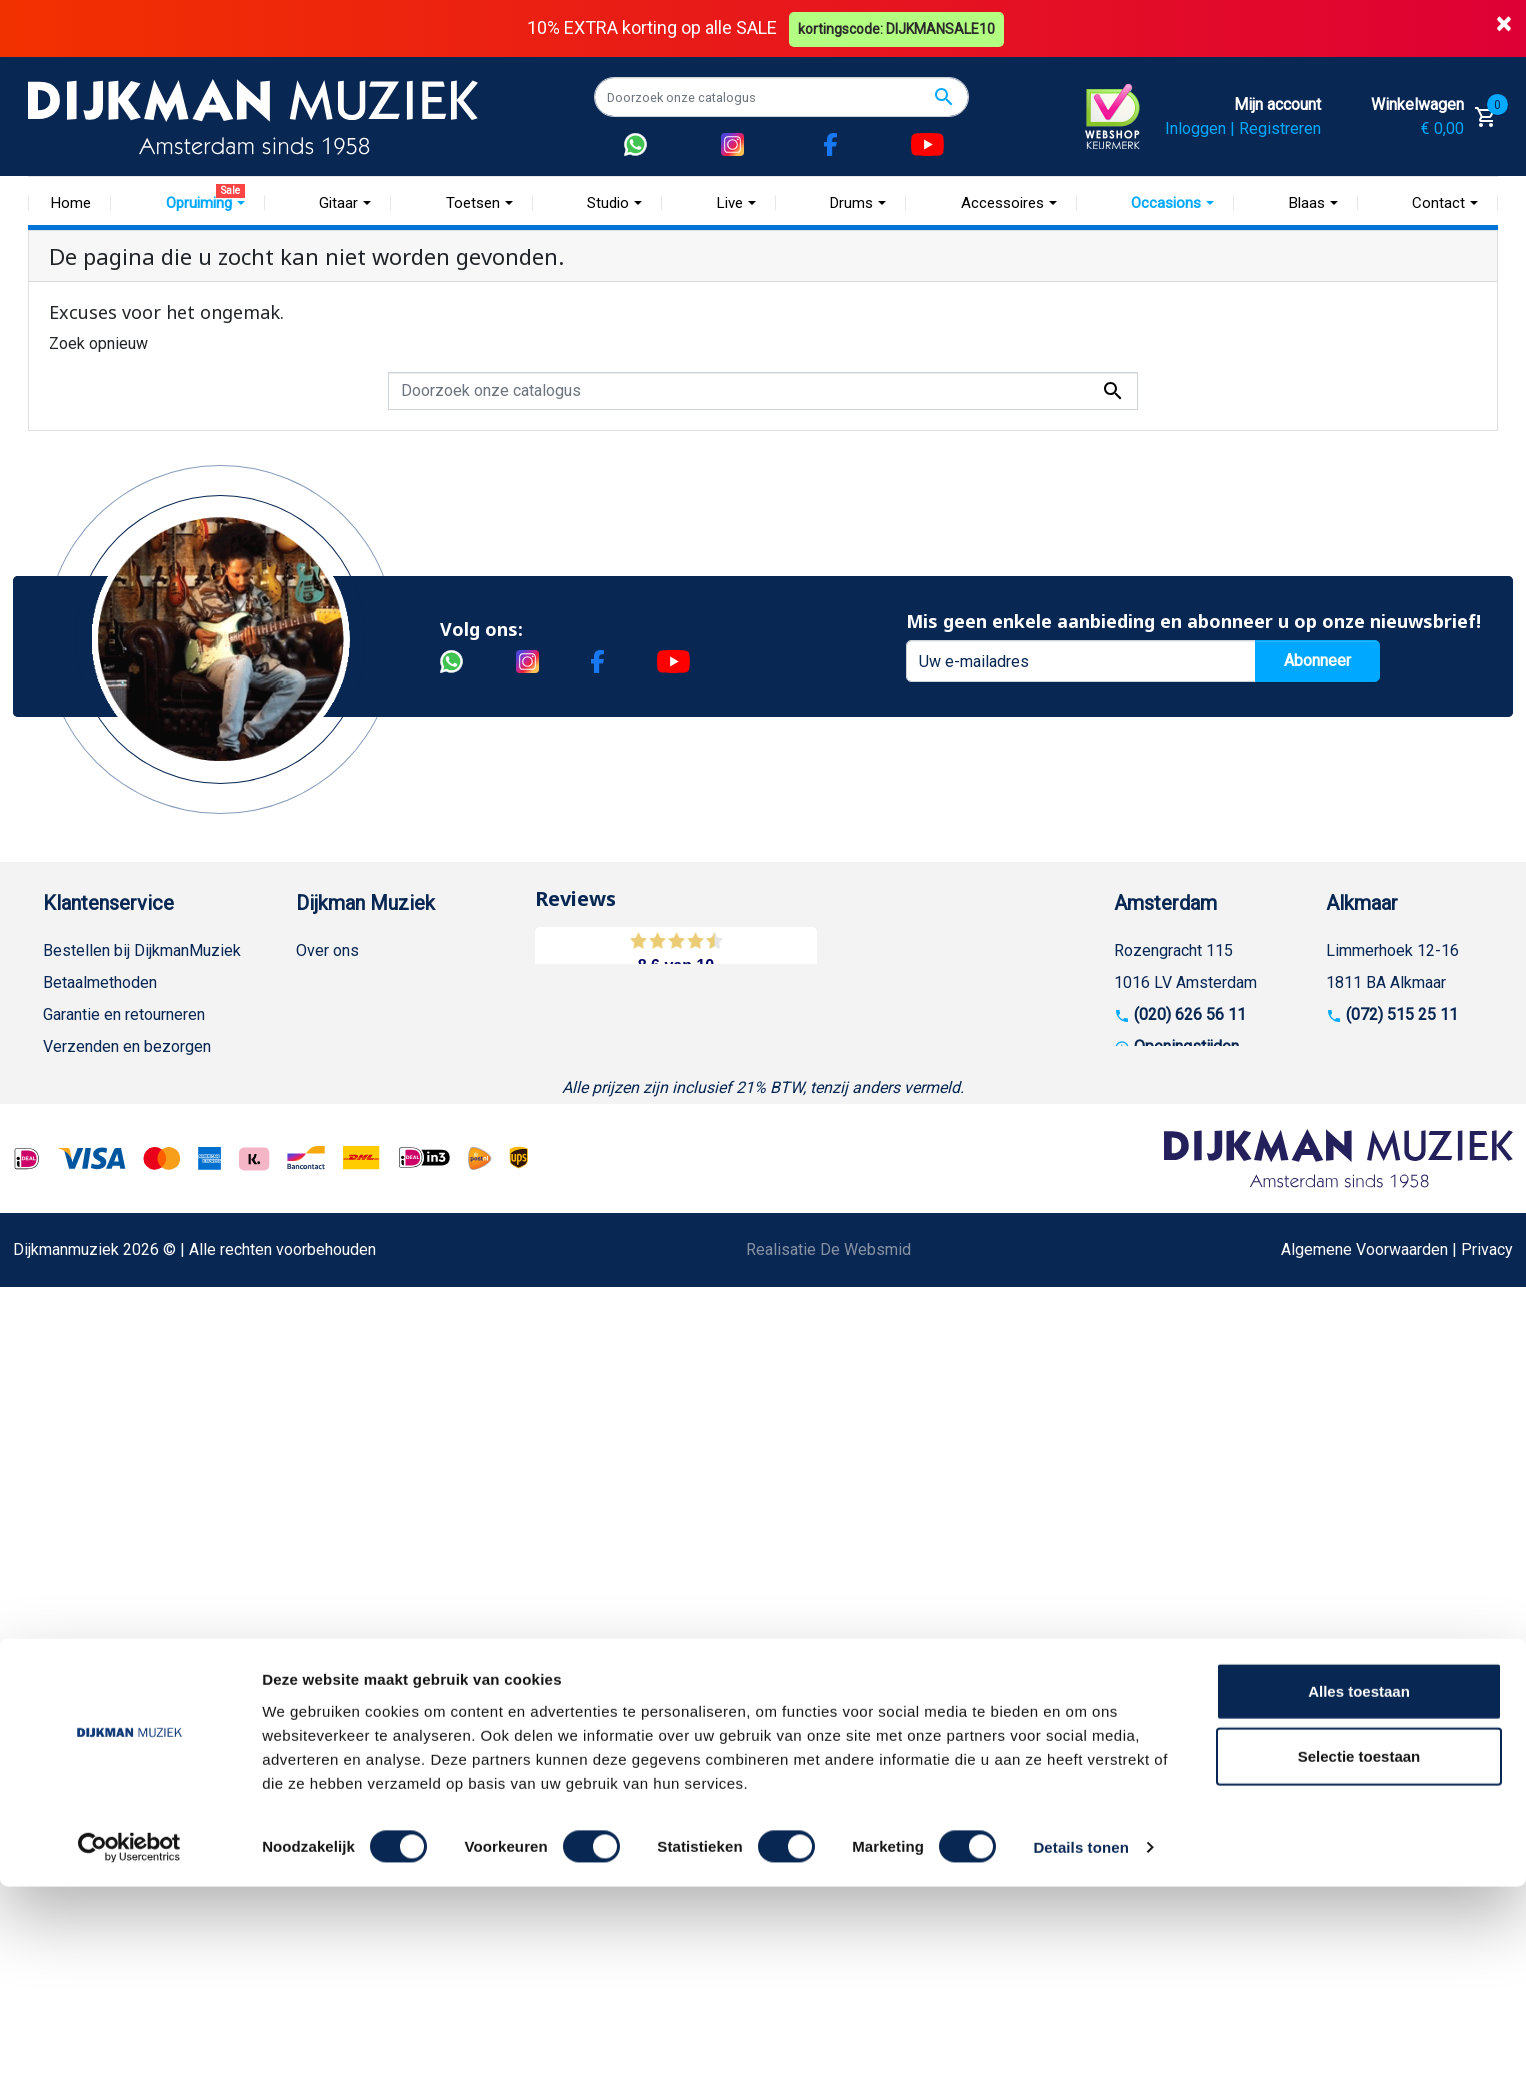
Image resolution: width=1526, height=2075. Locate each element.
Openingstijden (1186, 1046)
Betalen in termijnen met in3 (139, 1366)
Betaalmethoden (100, 982)
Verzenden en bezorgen (127, 1046)
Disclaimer (80, 1174)
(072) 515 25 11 (1402, 1014)
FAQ (57, 1110)
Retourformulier (97, 1302)
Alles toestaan (1359, 1878)
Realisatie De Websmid (828, 1672)
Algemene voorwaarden (125, 1078)
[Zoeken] (781, 97)
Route (1154, 1078)
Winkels (324, 1078)
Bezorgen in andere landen (136, 1398)
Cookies (72, 1334)
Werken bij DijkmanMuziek (388, 1014)
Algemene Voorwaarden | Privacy (1397, 1672)
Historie (324, 982)
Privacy (69, 1206)
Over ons (327, 950)
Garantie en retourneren (124, 1014)
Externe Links (90, 1462)
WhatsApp (79, 1270)
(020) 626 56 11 (1190, 1014)
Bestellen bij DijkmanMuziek (142, 950)
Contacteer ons (96, 1430)
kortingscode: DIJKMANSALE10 (898, 28)
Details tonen (1080, 2035)
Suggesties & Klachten (122, 1238)
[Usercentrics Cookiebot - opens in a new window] (129, 2036)
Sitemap (325, 1046)
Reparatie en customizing (132, 1142)
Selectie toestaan (1359, 1944)
